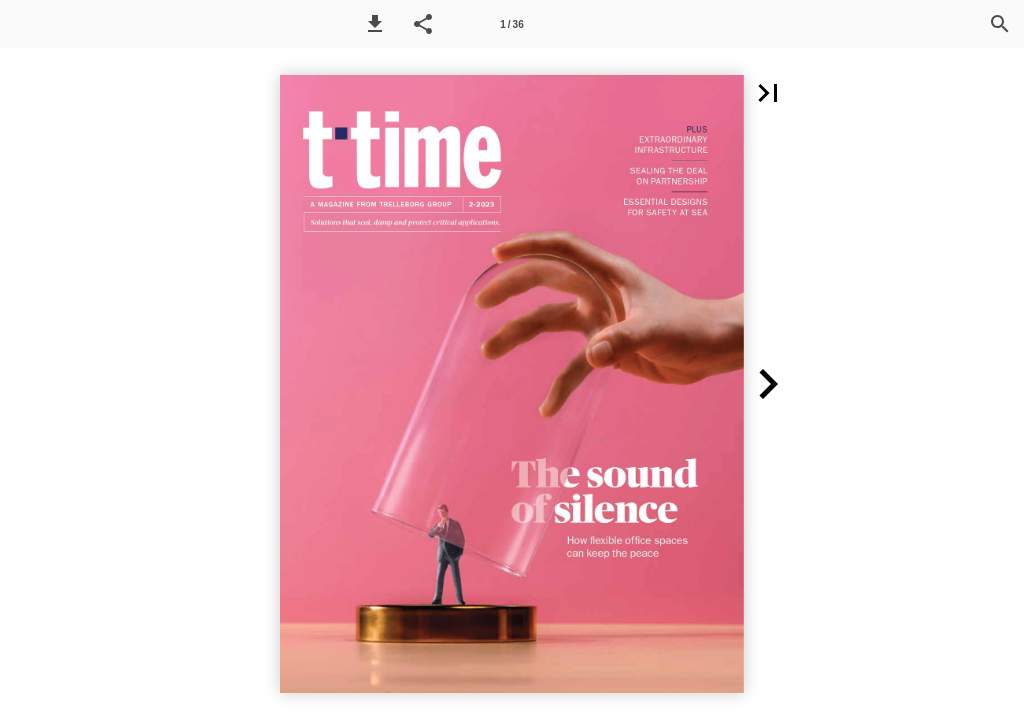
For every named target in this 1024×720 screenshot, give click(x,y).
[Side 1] (512, 24)
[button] (375, 24)
